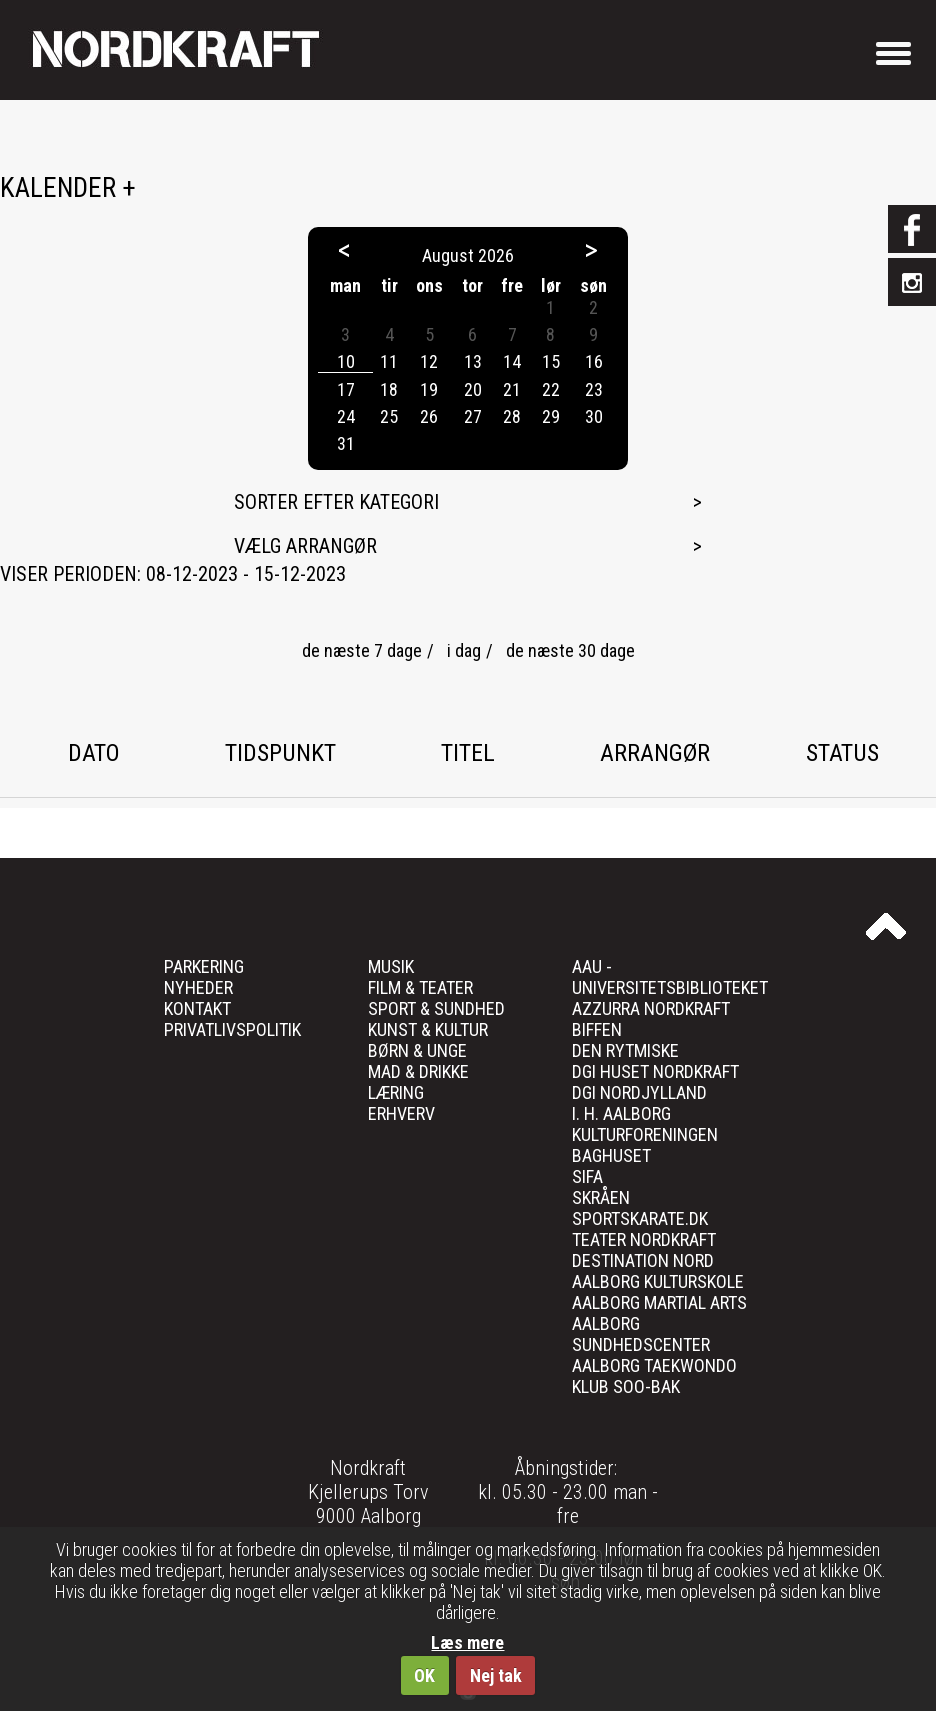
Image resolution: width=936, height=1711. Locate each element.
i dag (464, 650)
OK (424, 1675)
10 (346, 361)
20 (473, 389)
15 (551, 361)
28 (512, 416)
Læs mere (467, 1642)
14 (512, 361)
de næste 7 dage (362, 650)
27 (473, 416)
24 (346, 416)
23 (594, 389)
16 (594, 361)
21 (512, 389)
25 (389, 416)
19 (429, 389)
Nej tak (496, 1675)
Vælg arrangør (305, 546)
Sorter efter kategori (336, 502)
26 (429, 416)
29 (551, 416)
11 (389, 361)
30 (594, 416)
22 (551, 389)
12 (429, 361)
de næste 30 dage (570, 650)
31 (346, 443)
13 (473, 361)
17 (346, 389)
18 (389, 389)
